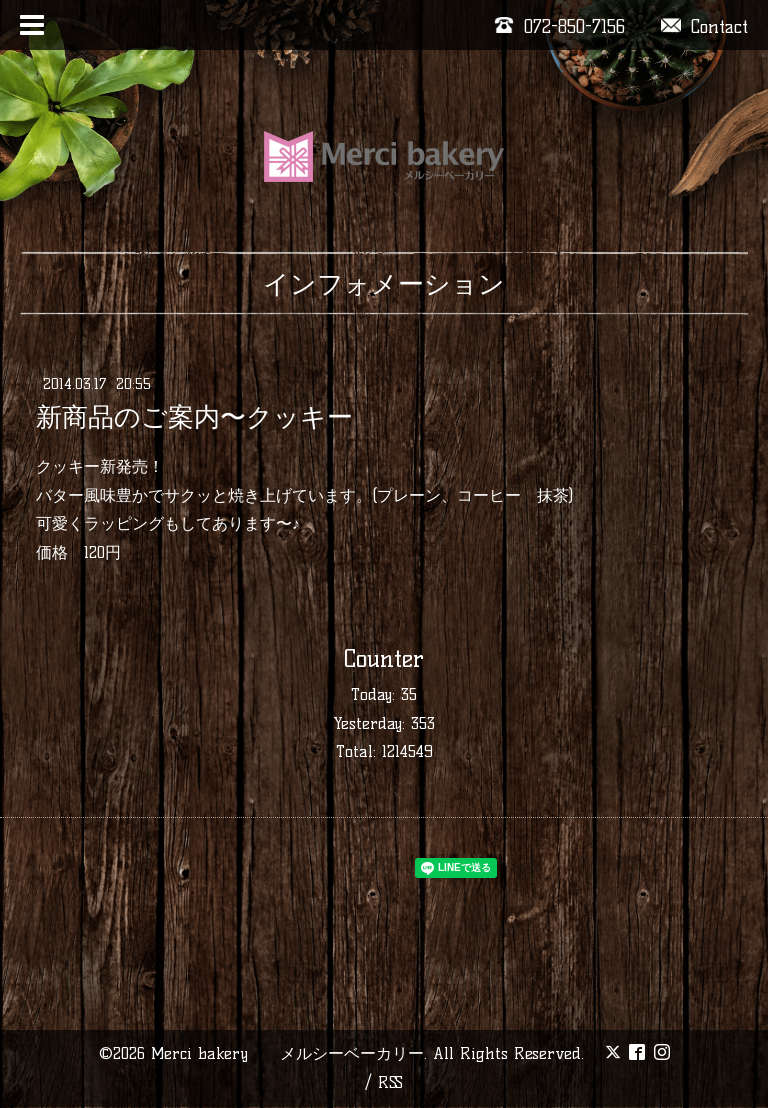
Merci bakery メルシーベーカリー (287, 1053)
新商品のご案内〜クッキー (194, 417)
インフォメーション (384, 284)
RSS (390, 1082)
